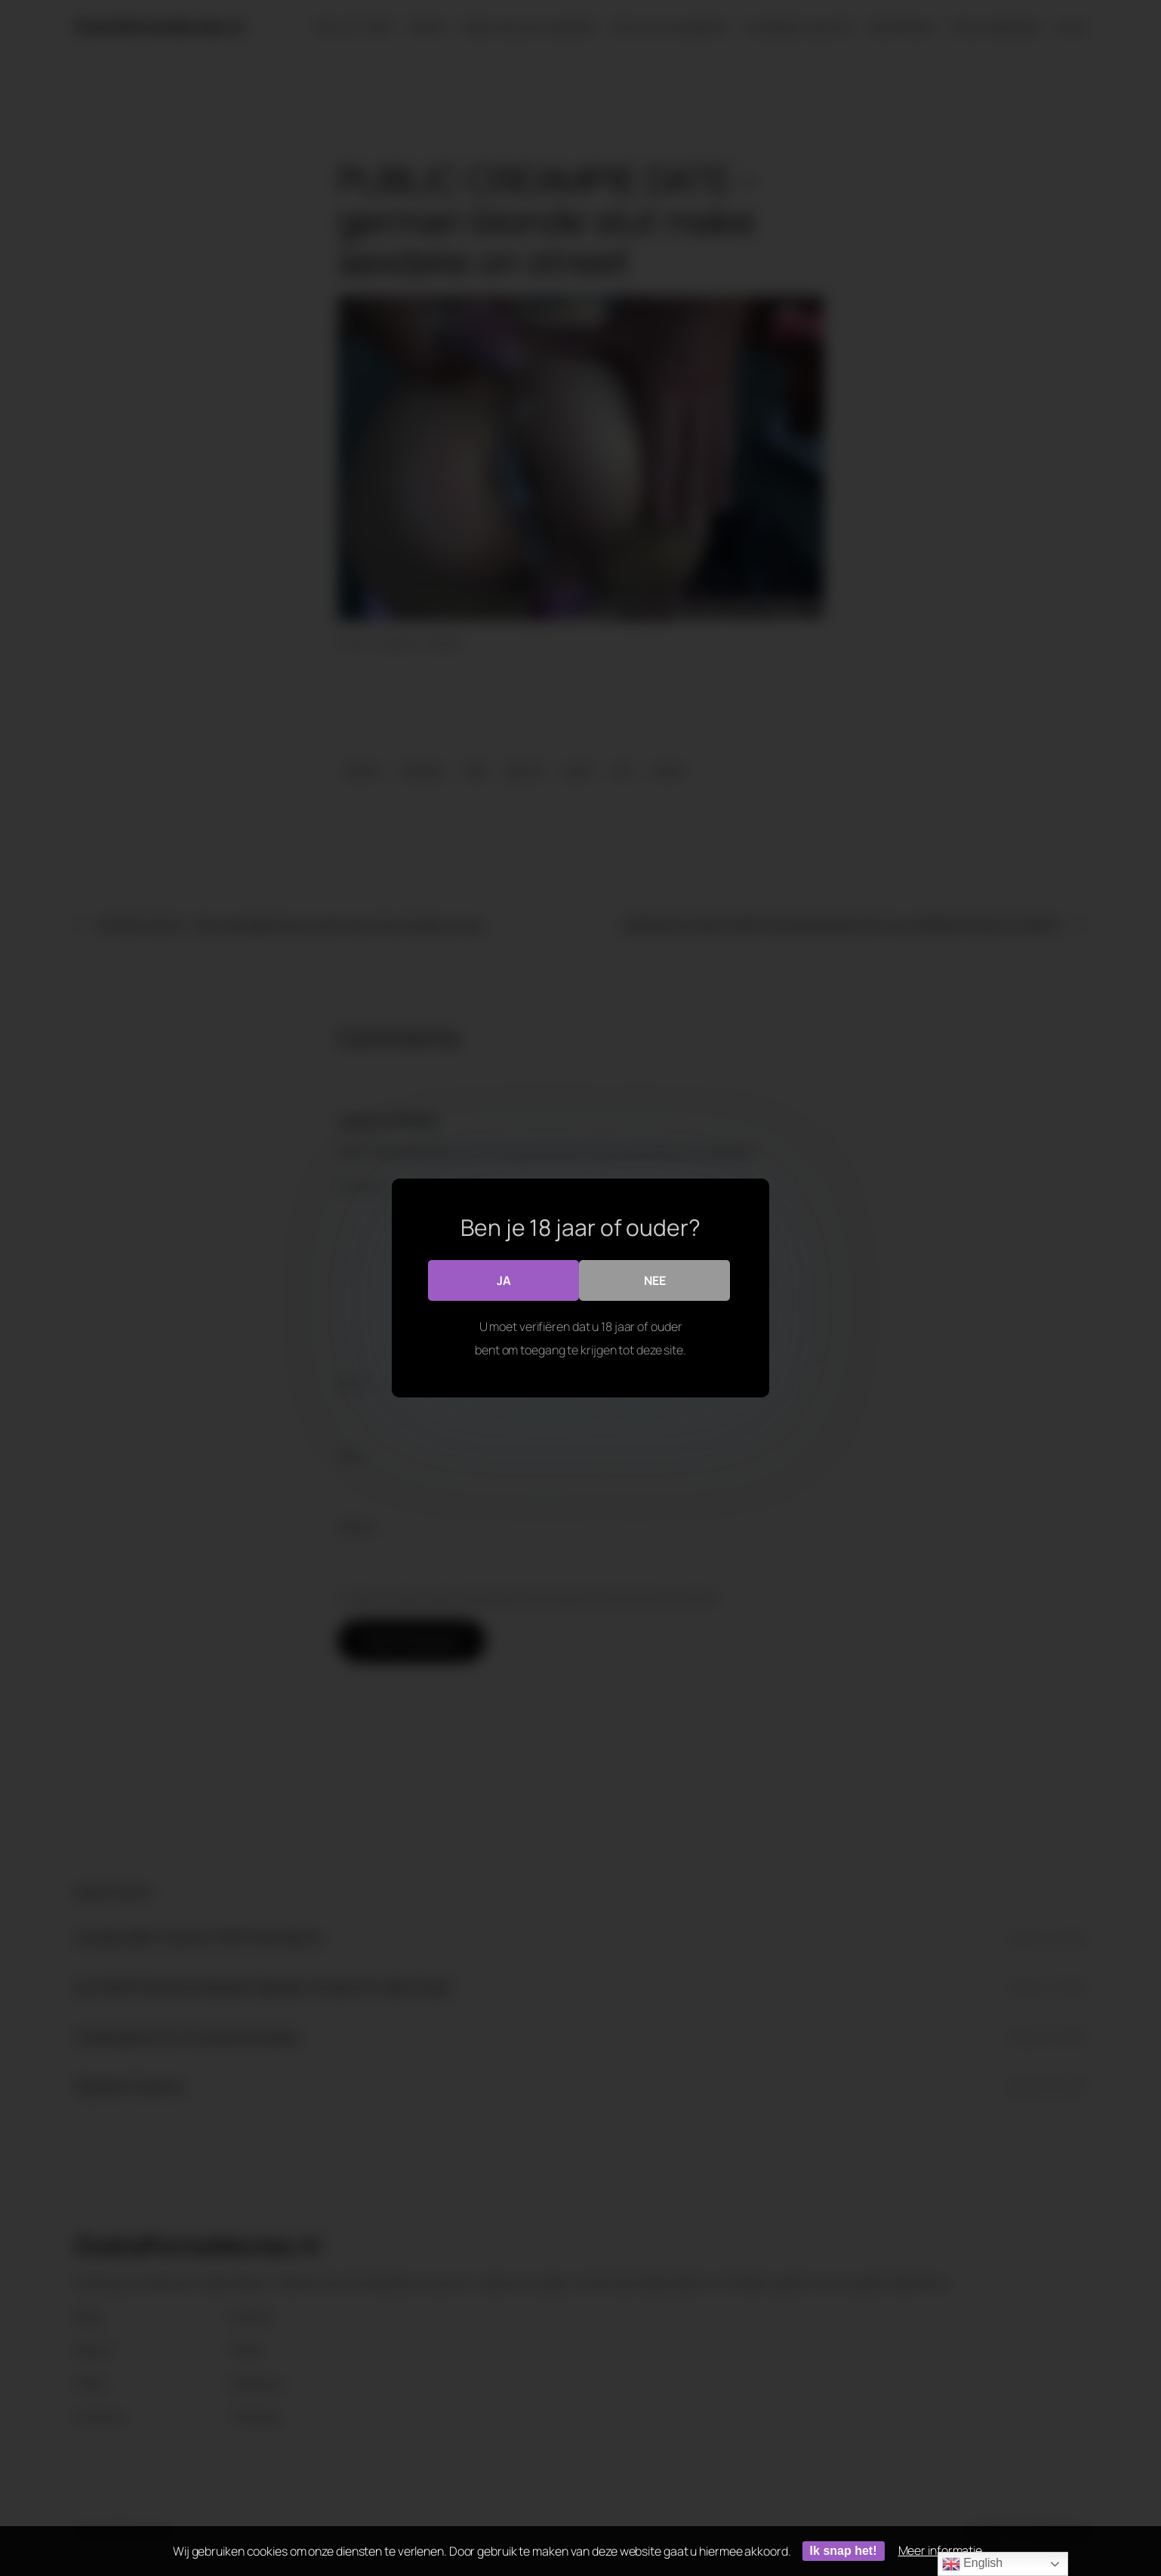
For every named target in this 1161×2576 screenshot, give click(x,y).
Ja (504, 1279)
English (972, 2564)
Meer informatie (940, 2550)
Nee (655, 1279)
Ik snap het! (843, 2550)
